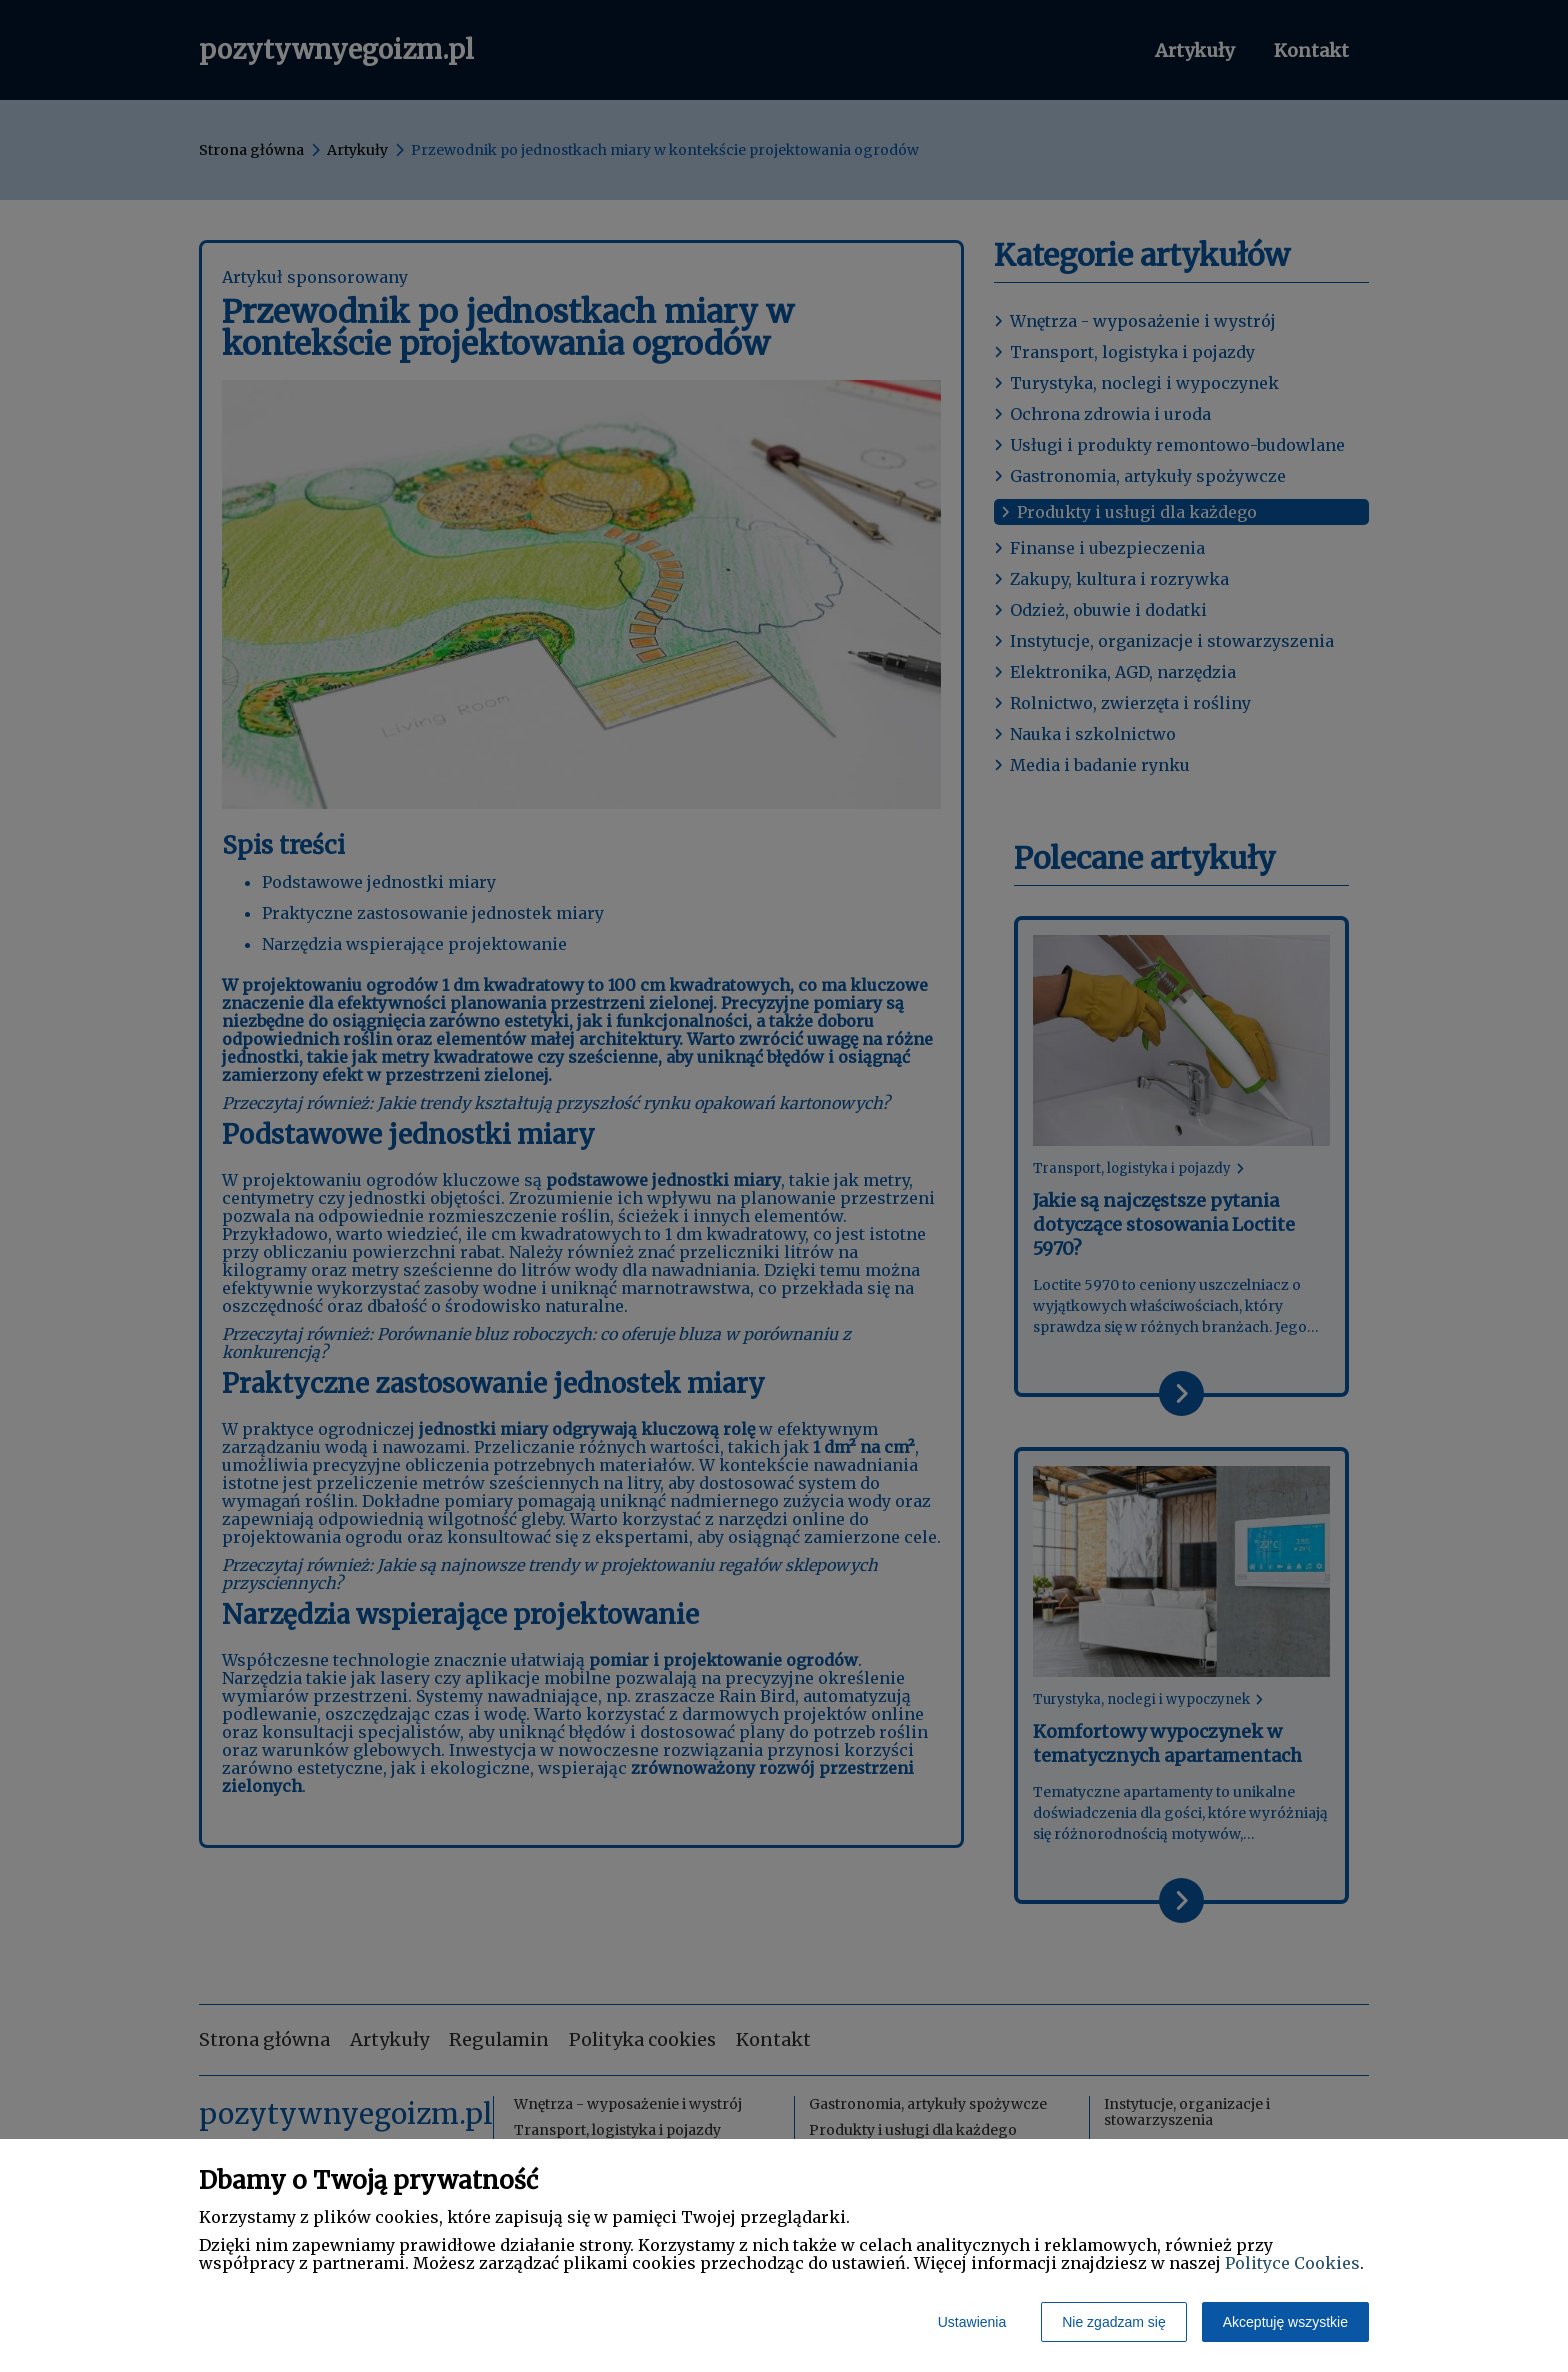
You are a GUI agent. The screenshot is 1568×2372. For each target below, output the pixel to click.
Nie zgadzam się (1114, 2322)
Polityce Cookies (1292, 2263)
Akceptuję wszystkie (1285, 2322)
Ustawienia (972, 2322)
